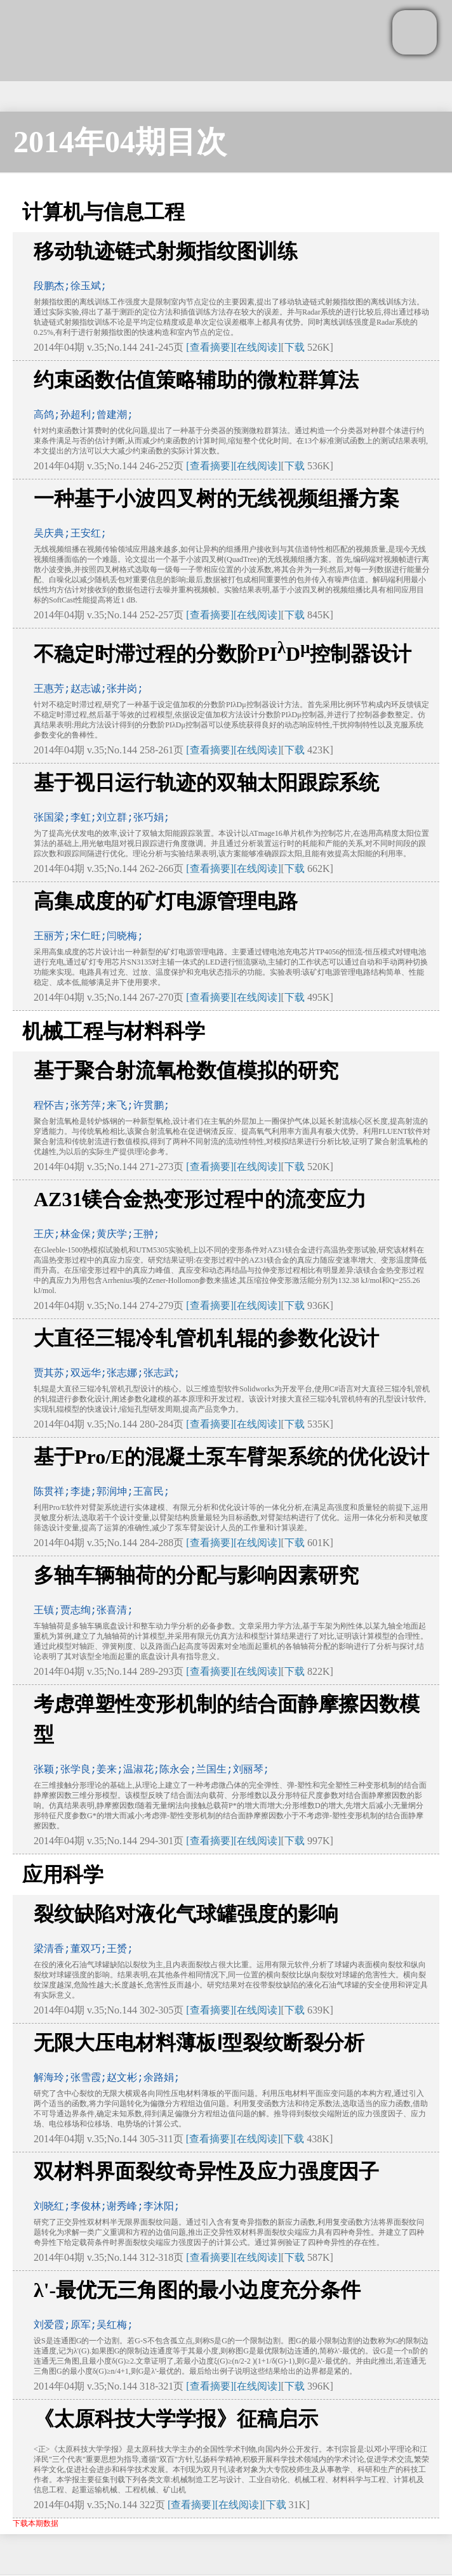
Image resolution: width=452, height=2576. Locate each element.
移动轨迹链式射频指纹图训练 (166, 251)
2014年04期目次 (120, 142)
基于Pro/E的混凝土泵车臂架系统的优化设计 (231, 1456)
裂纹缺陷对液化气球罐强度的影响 (186, 1914)
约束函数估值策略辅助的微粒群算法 (196, 379)
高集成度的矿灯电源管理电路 (166, 901)
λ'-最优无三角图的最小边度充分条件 (197, 2290)
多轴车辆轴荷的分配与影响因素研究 (196, 1575)
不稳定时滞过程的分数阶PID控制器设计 (222, 653)
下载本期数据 (35, 2523)
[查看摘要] (210, 347)
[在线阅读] (257, 347)
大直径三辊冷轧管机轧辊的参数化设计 (206, 1338)
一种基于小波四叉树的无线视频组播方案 (216, 498)
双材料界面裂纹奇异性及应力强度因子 (206, 2171)
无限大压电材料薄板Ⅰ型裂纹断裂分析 (199, 2042)
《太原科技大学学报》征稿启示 (176, 2418)
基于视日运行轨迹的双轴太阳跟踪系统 (206, 782)
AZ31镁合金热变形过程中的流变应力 (200, 1199)
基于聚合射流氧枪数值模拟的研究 (186, 1070)
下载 (294, 347)
